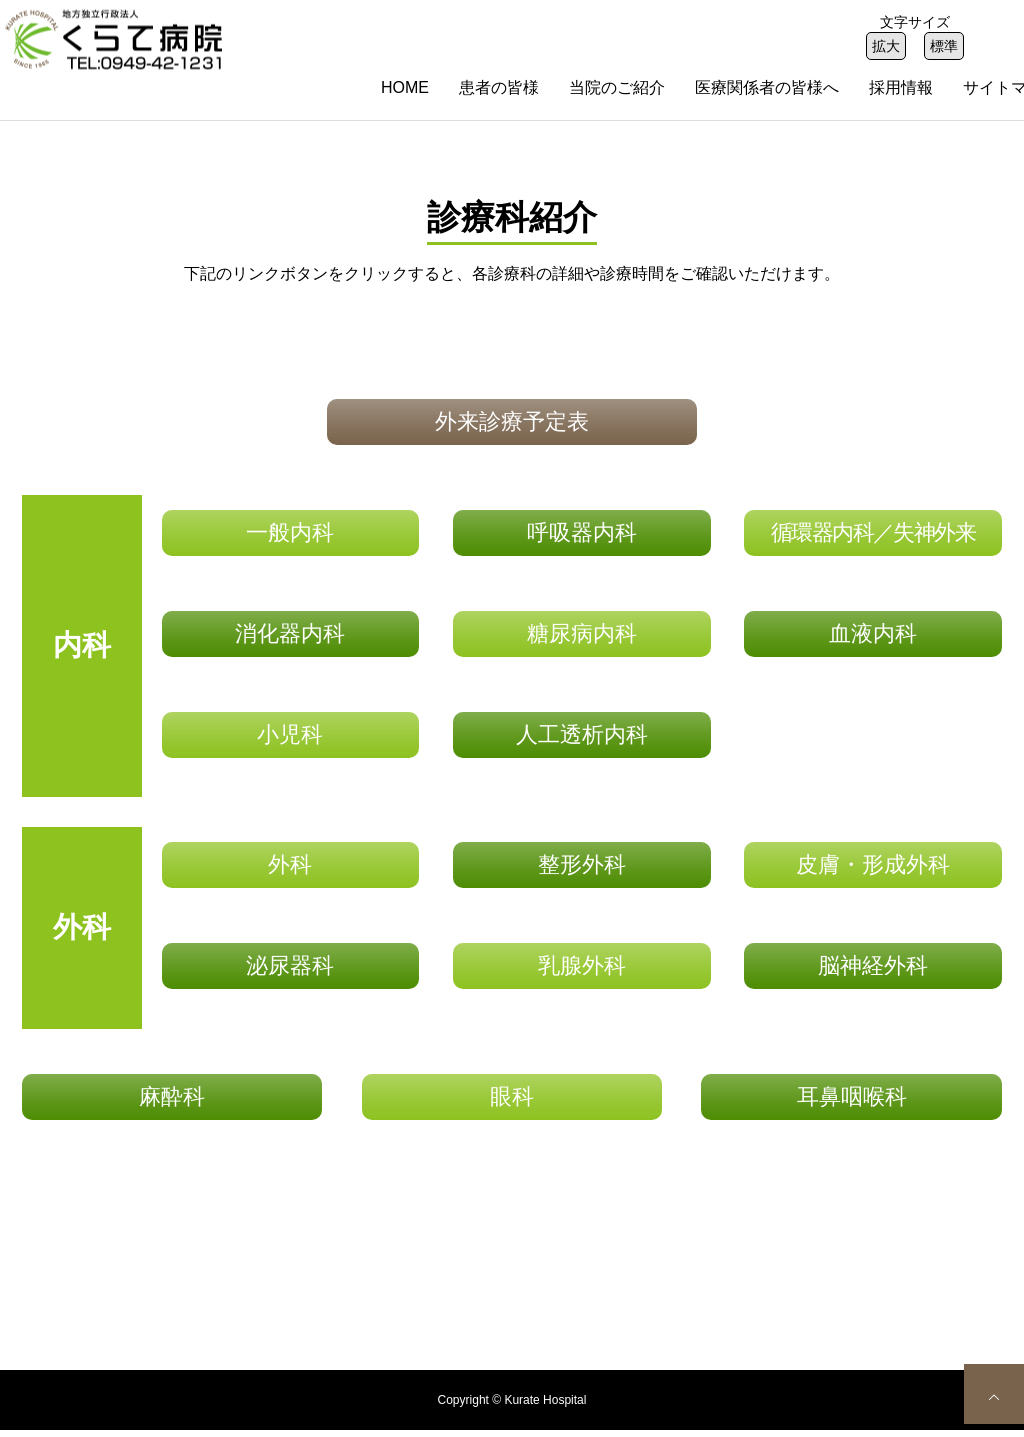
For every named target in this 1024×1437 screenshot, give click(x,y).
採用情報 (901, 87)
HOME (405, 87)
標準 (944, 46)
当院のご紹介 (617, 87)
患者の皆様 (499, 87)
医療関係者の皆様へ (767, 87)
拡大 (886, 46)
